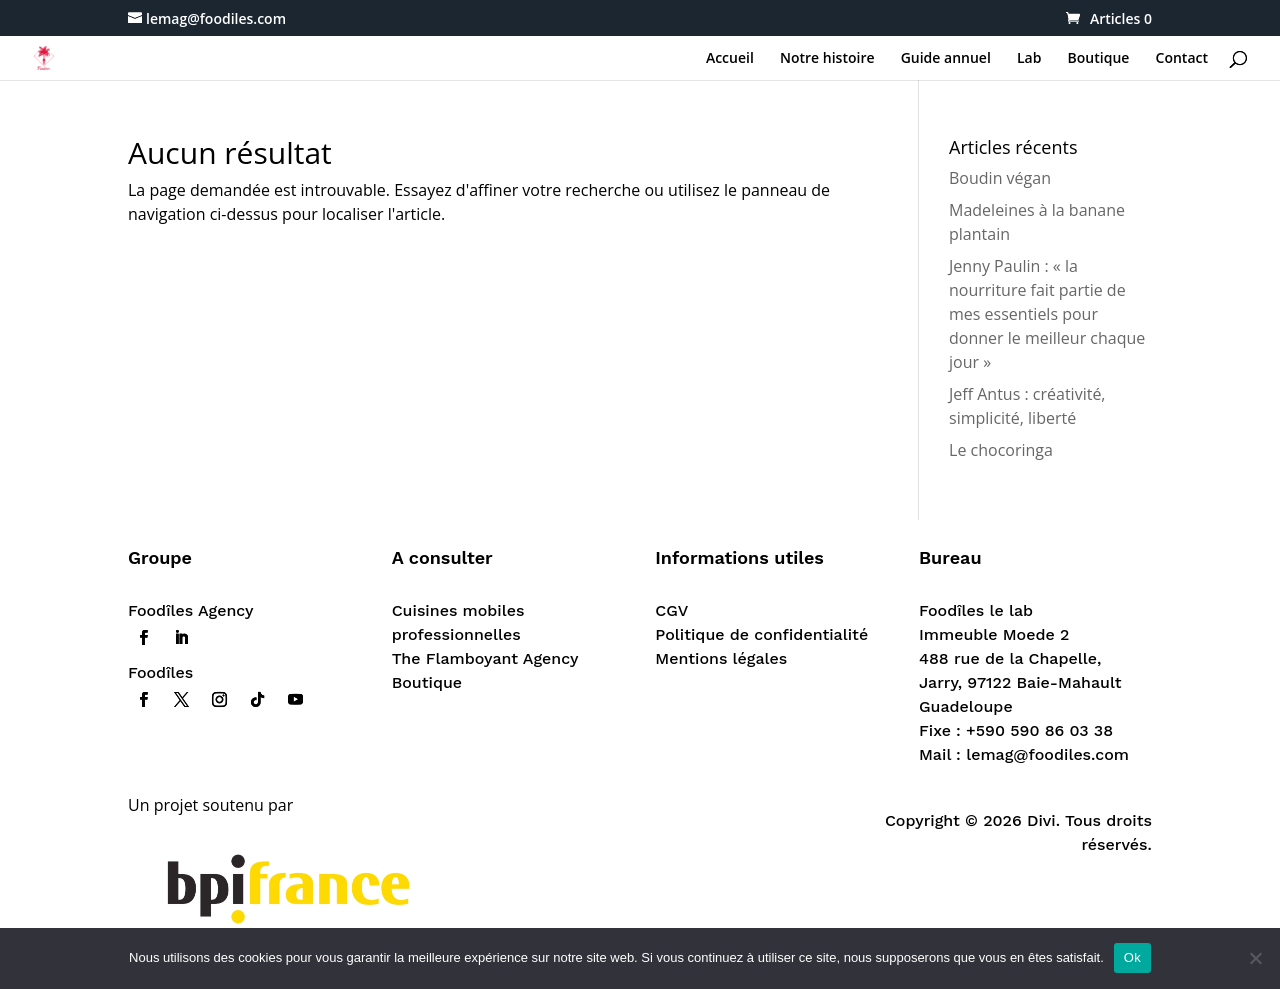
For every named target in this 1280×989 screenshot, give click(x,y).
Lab (1029, 59)
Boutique (1099, 59)
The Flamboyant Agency (485, 658)
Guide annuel (946, 59)
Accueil (730, 59)
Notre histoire (827, 59)
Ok (1132, 957)
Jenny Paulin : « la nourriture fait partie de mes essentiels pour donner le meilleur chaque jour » (1047, 314)
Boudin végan (1000, 178)
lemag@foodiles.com (1047, 754)
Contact (1182, 59)
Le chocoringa (1001, 450)
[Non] (1255, 958)
